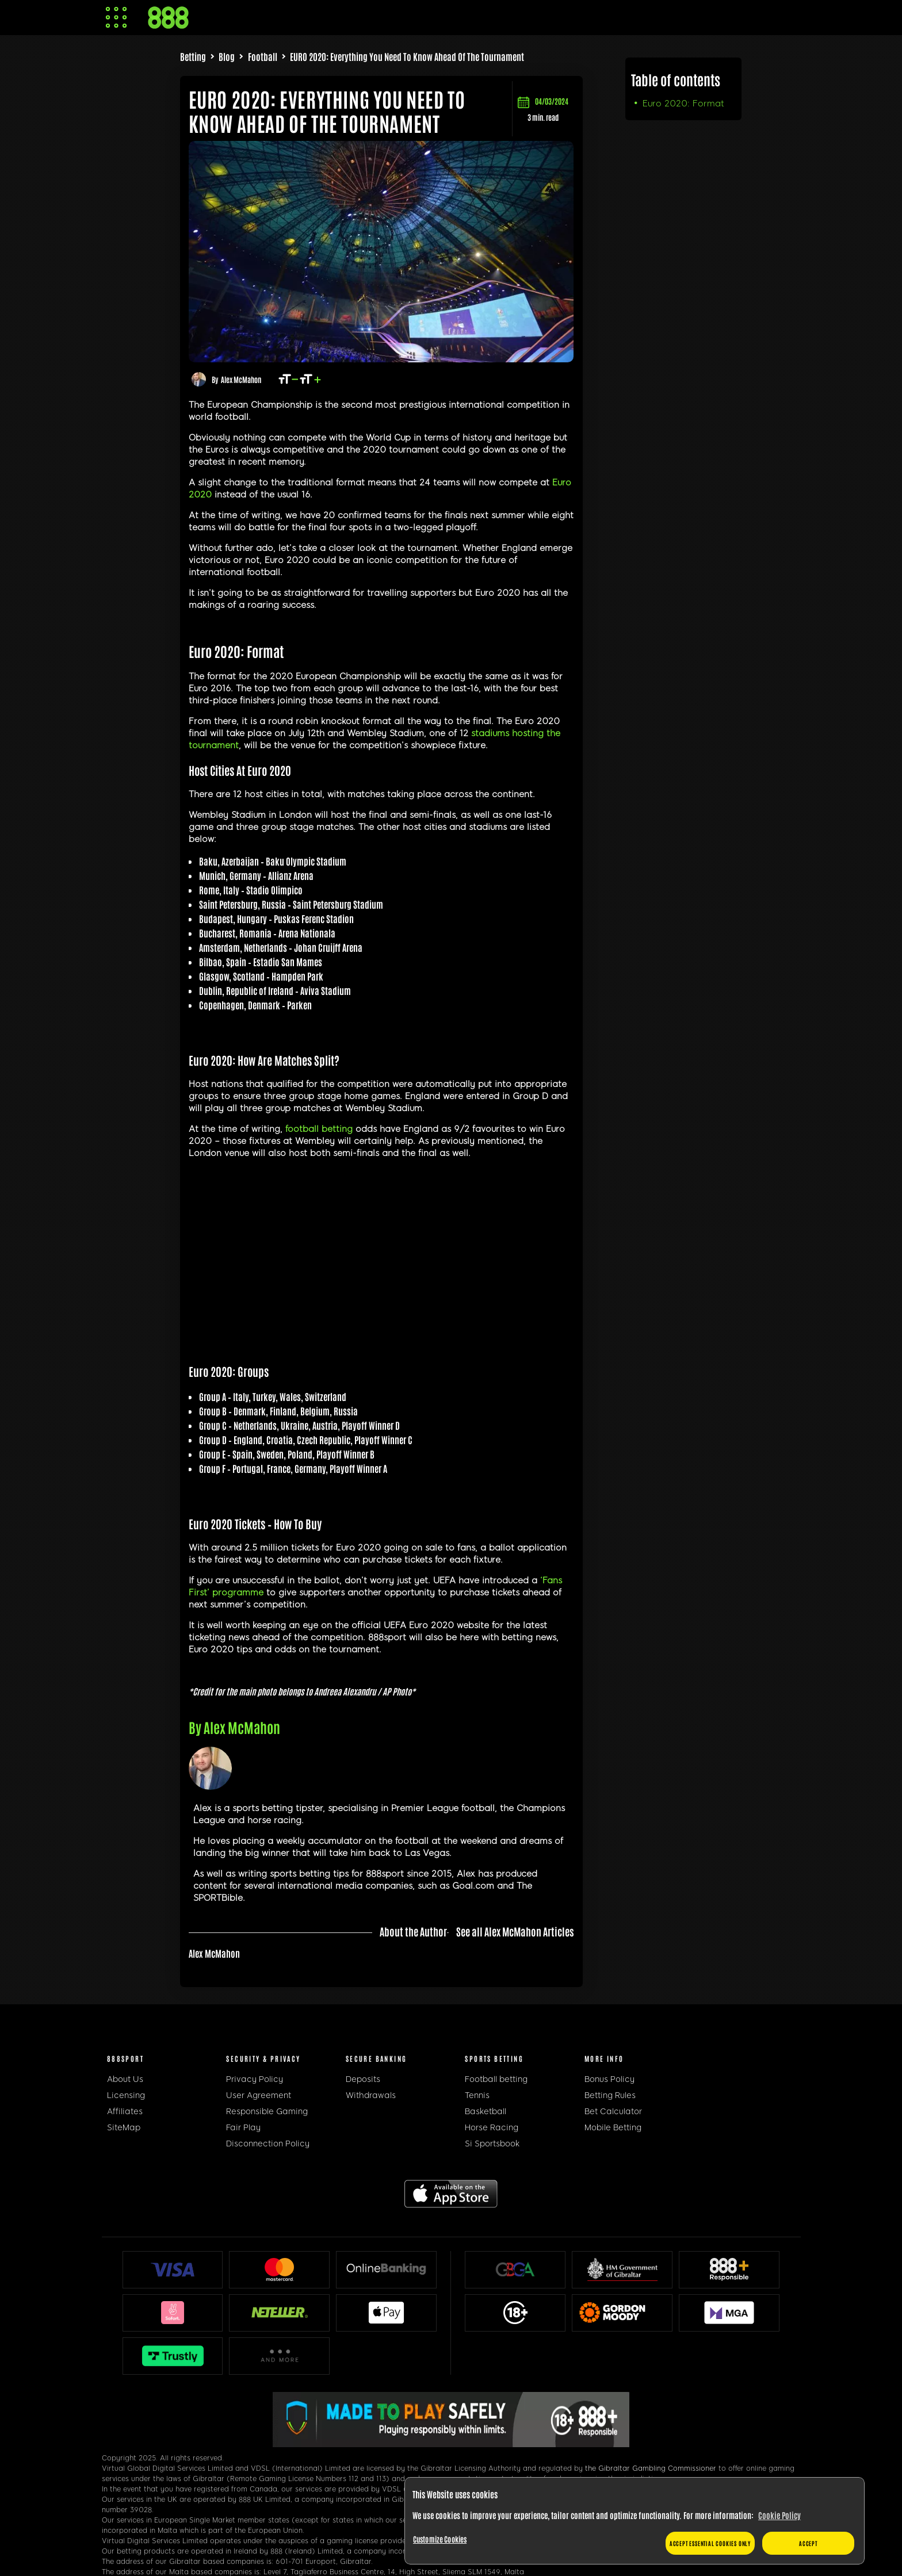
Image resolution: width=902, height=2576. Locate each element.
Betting (193, 56)
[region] (634, 2521)
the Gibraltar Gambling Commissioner (650, 2468)
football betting (319, 1129)
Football (262, 56)
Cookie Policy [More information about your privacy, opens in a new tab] (779, 2515)
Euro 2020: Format (683, 103)
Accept (808, 2543)
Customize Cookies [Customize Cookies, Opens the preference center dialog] (440, 2539)
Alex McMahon (241, 379)
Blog (227, 56)
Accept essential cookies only (710, 2543)
